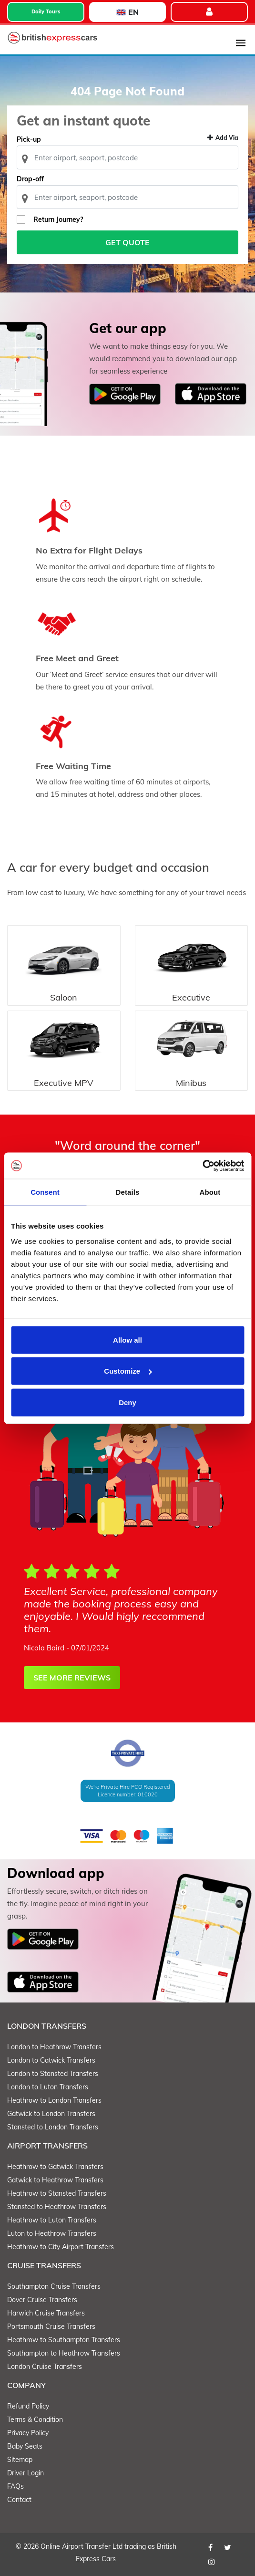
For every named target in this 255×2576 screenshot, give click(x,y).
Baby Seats (24, 2446)
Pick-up (29, 139)
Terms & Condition (35, 2419)
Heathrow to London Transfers (54, 2100)
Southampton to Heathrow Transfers (63, 2353)
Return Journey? (58, 219)
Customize (128, 1371)
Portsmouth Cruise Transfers (51, 2326)
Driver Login (25, 2473)
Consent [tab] (45, 1192)
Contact (19, 2499)
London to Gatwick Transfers (51, 2060)
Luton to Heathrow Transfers (51, 2233)
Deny (127, 1402)
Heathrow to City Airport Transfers (60, 2246)
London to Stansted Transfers (52, 2073)
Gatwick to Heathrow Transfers (55, 2180)
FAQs (15, 2486)
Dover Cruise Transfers (42, 2299)
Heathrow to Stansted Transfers (56, 2193)
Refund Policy (28, 2406)
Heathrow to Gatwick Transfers (55, 2166)
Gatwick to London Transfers (51, 2113)
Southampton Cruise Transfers (54, 2286)
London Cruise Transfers (44, 2366)
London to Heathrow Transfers (54, 2047)
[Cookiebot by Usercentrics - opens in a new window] (202, 1165)
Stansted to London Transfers (52, 2127)
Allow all (127, 1339)
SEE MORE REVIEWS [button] (72, 1677)
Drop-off (30, 179)
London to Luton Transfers (47, 2087)
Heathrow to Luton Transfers (51, 2220)
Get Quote (127, 242)
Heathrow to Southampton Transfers (63, 2340)
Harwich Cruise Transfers (46, 2313)
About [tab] (210, 1192)
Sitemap (19, 2459)
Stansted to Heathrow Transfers (56, 2206)
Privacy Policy (28, 2433)
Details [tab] (128, 1192)
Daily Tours (46, 11)
